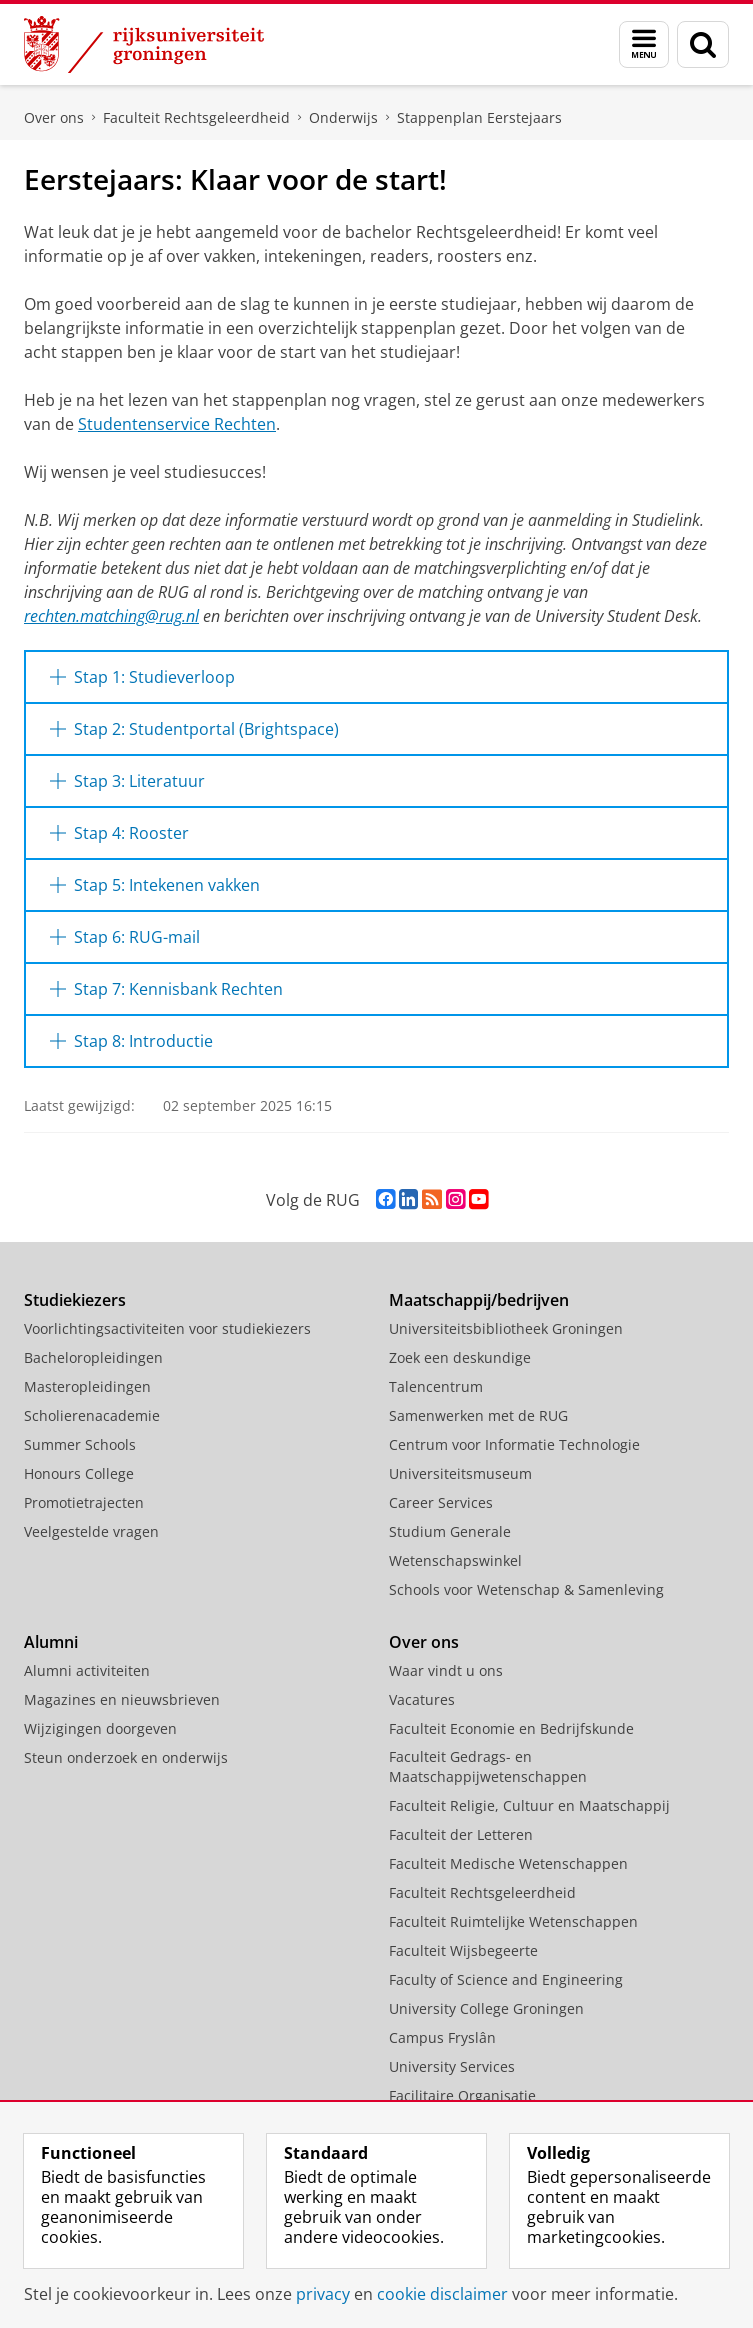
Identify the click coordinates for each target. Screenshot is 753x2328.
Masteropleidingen (87, 1386)
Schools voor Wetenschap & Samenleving (526, 1589)
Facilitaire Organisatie (462, 2095)
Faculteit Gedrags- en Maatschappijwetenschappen (488, 1766)
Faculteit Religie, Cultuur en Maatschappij (529, 1805)
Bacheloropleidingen (93, 1357)
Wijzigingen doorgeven (100, 1728)
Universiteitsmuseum (460, 1473)
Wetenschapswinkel (455, 1560)
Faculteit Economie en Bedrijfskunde (511, 1728)
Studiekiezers (75, 1300)
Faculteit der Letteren (461, 1834)
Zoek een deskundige (460, 1357)
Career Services (441, 1502)
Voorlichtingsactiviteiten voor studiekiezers (167, 1328)
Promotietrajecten (84, 1502)
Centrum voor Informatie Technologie (514, 1444)
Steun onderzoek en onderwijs (126, 1757)
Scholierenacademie (92, 1415)
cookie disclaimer (442, 2294)
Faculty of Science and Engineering (506, 1979)
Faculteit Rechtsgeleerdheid (196, 117)
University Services (452, 2066)
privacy (323, 2294)
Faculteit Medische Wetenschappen (508, 1863)
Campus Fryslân (442, 2037)
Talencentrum (436, 1386)
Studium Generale (450, 1531)
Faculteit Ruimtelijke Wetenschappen (513, 1921)
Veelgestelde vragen (91, 1531)
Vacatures (422, 1699)
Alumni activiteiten (87, 1670)
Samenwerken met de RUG (478, 1415)
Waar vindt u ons (446, 1670)
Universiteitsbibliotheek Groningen (506, 1328)
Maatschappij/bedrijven (479, 1300)
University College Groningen (486, 2008)
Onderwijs (343, 117)
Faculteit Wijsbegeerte (463, 1950)
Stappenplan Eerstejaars (479, 117)
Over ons (54, 117)
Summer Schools (80, 1444)
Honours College (79, 1473)
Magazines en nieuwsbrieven (122, 1699)
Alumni (51, 1642)
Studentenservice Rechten (177, 424)
